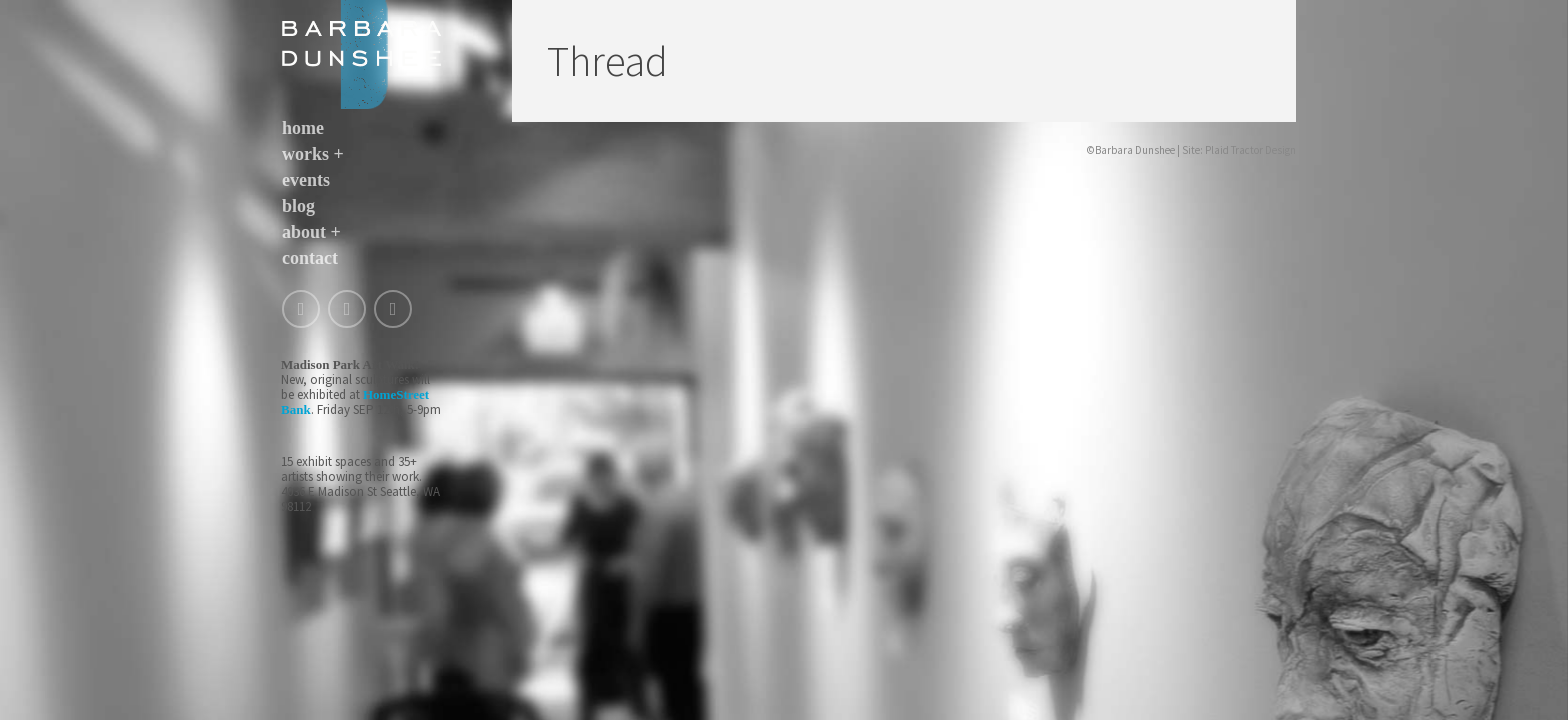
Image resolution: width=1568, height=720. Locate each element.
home (303, 128)
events (306, 180)
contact (310, 258)
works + (313, 154)
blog (298, 206)
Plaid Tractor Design (1250, 150)
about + (311, 232)
